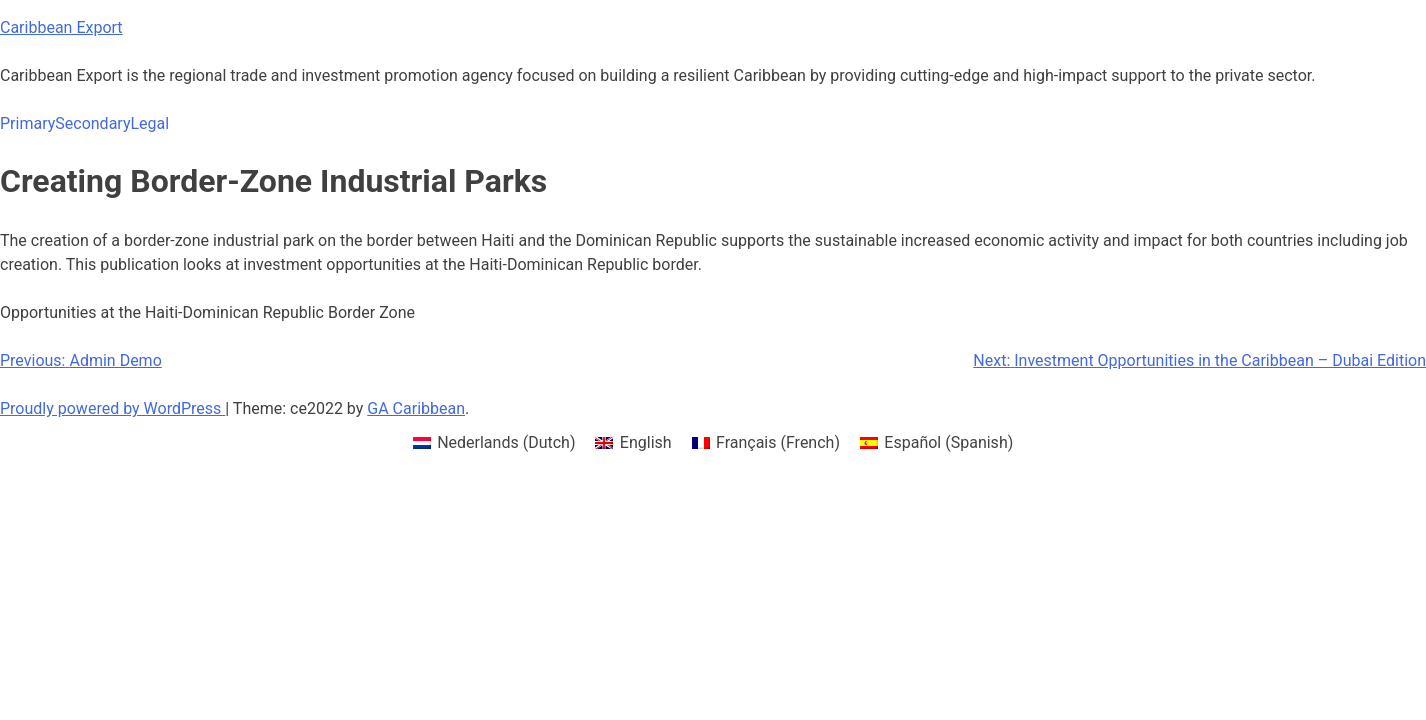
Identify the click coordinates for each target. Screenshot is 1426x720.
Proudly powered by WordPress (112, 408)
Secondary (92, 123)
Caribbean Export (61, 27)
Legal (149, 123)
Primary (27, 123)
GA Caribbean (416, 408)
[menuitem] (494, 443)
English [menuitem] (646, 442)
